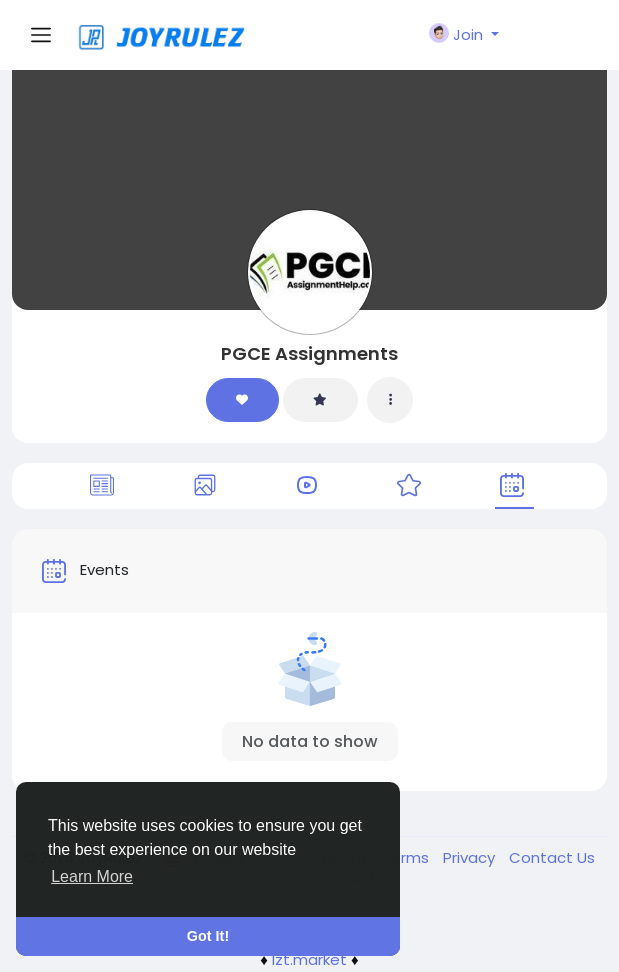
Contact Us (552, 857)
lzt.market (309, 959)
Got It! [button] (208, 936)
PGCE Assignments (309, 353)
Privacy (471, 857)
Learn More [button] (92, 876)
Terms (407, 857)
